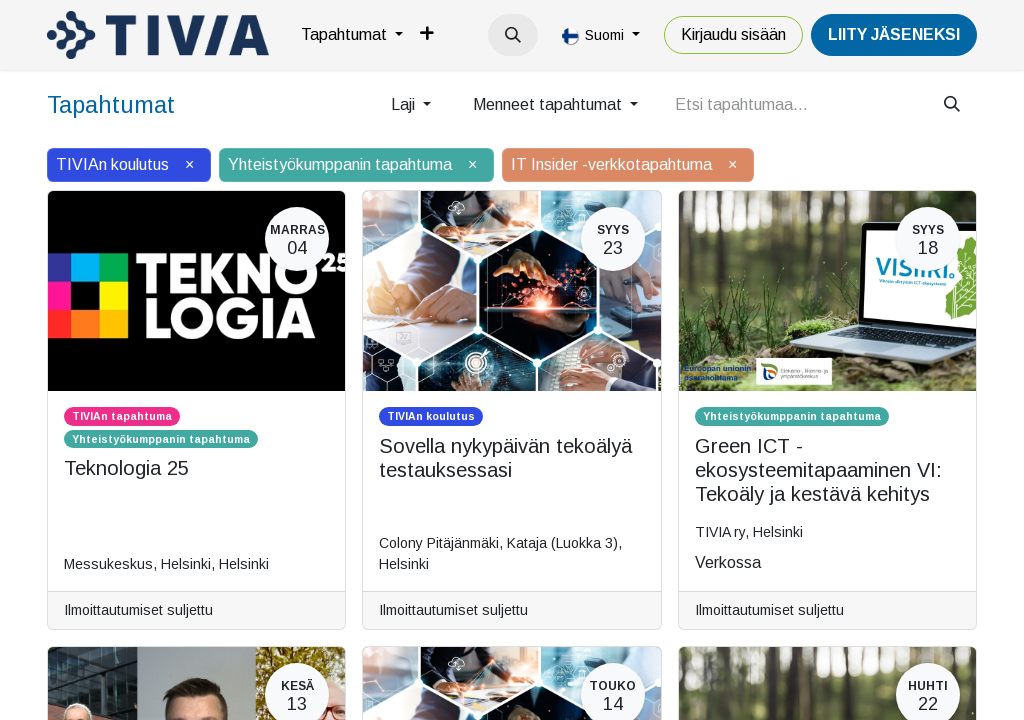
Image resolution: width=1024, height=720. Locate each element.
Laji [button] (405, 104)
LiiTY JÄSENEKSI (894, 34)
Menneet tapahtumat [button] (549, 104)
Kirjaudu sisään (733, 34)
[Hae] (952, 105)
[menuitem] (352, 35)
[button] (513, 35)
